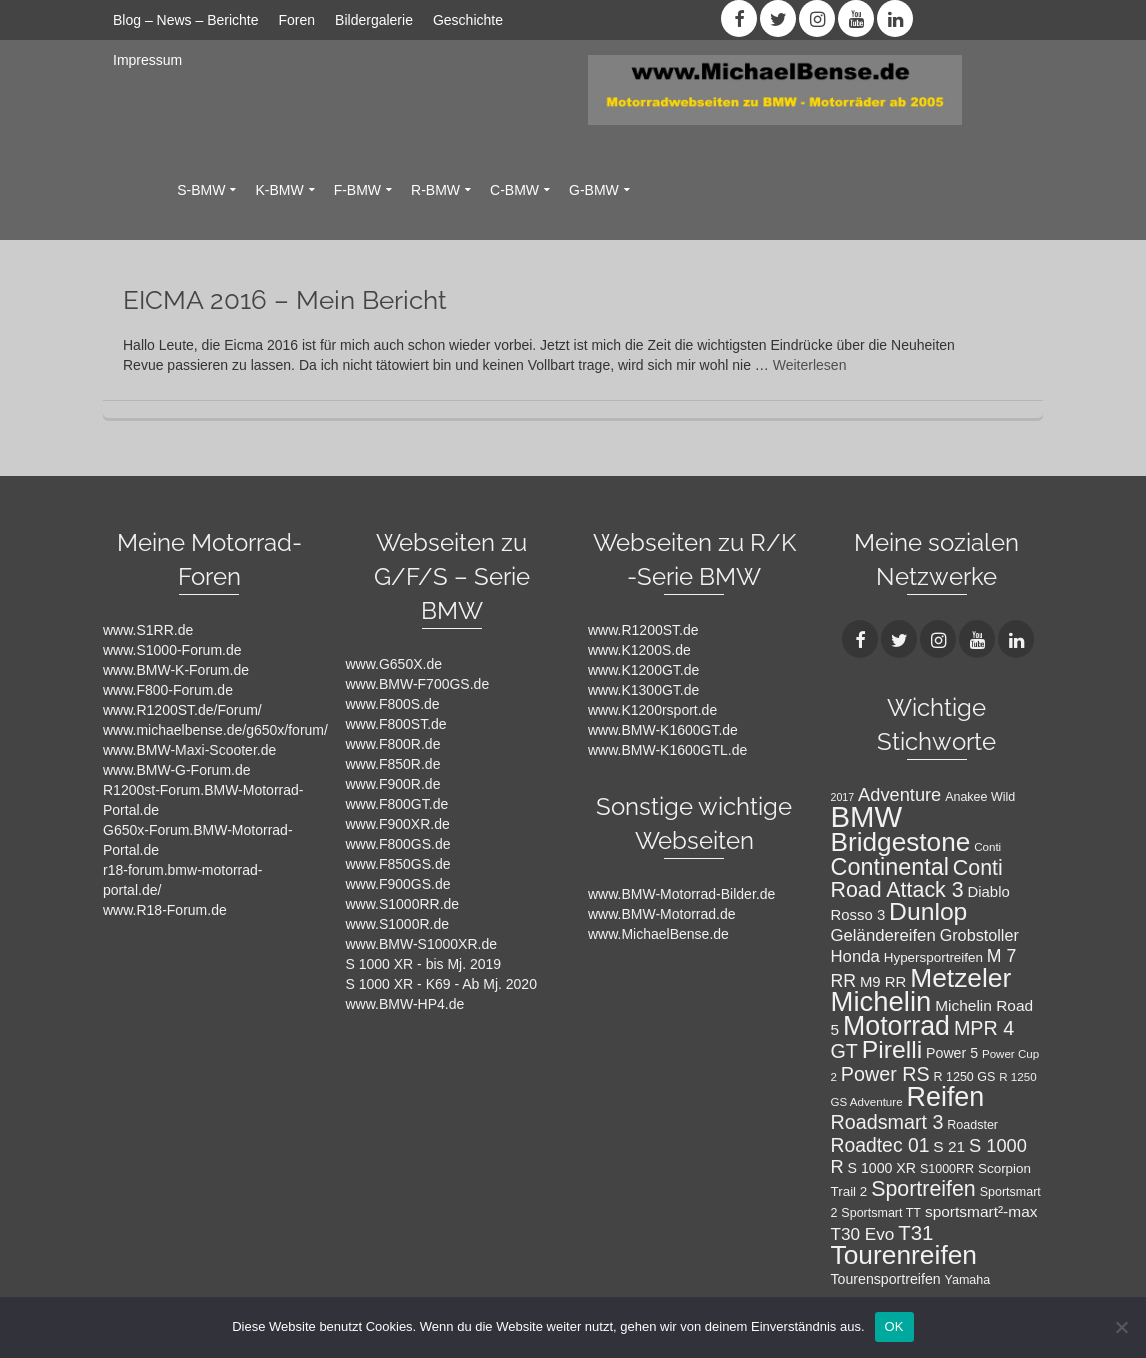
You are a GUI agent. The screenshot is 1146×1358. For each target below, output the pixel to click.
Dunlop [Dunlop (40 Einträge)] (928, 911)
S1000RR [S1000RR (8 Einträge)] (947, 1169)
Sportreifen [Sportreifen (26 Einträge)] (923, 1189)
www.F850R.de (393, 764)
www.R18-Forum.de (165, 910)
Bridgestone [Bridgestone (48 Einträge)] (901, 842)
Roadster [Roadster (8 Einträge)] (972, 1125)
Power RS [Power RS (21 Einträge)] (885, 1074)
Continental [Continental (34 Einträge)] (890, 867)
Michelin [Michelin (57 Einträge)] (881, 1001)
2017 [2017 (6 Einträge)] (843, 797)
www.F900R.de (393, 784)
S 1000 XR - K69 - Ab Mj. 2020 (441, 984)
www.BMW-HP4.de (405, 1004)
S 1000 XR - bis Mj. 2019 (424, 964)
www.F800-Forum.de (168, 690)
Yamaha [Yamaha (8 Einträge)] (968, 1280)
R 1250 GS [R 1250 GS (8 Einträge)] (965, 1077)
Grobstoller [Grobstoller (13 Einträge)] (979, 935)
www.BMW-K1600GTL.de (667, 750)
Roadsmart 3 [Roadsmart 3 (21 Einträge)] (887, 1122)
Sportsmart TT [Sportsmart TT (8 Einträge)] (881, 1213)
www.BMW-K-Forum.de (176, 670)
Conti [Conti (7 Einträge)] (987, 847)
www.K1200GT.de (643, 670)
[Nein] (1121, 1327)
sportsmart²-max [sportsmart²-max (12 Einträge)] (981, 1211)
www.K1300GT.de (643, 690)
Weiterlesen (810, 365)
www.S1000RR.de (403, 904)
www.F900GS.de (398, 884)
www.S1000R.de (398, 924)
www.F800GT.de (397, 804)
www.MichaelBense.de (658, 934)
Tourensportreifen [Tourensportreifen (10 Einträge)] (886, 1279)
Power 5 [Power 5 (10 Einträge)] (952, 1053)
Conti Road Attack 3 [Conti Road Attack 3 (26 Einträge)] (917, 879)
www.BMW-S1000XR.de (421, 944)
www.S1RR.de (148, 630)
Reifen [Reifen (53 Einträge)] (945, 1097)
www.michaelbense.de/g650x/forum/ (215, 730)
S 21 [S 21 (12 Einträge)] (949, 1146)
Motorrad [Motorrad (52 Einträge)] (896, 1026)
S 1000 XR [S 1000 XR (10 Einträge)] (882, 1168)
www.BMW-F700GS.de (418, 684)
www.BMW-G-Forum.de (177, 770)
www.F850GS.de (398, 864)
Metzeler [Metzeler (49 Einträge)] (960, 978)
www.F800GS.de (398, 844)
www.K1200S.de (639, 650)
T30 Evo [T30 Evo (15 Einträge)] (863, 1234)
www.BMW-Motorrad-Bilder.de (681, 894)
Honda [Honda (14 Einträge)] (855, 956)
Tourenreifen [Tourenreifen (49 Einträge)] (904, 1255)
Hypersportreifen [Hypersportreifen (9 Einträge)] (933, 957)
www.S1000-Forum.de (172, 650)
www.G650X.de (394, 664)
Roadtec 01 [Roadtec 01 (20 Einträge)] (880, 1145)
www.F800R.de (393, 744)
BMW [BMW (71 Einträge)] (867, 816)
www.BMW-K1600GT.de (663, 730)
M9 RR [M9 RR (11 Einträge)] (883, 982)
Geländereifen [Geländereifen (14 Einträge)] (883, 935)
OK (894, 1326)
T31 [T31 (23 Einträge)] (915, 1232)
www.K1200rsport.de (652, 710)
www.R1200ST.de (643, 630)
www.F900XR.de (398, 824)
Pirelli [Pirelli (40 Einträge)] (892, 1049)
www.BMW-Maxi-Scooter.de (189, 750)
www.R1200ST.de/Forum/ (182, 710)
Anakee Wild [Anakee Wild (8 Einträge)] (980, 797)
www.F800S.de (393, 704)
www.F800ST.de (396, 724)
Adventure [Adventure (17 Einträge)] (899, 794)
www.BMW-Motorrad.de (662, 914)
